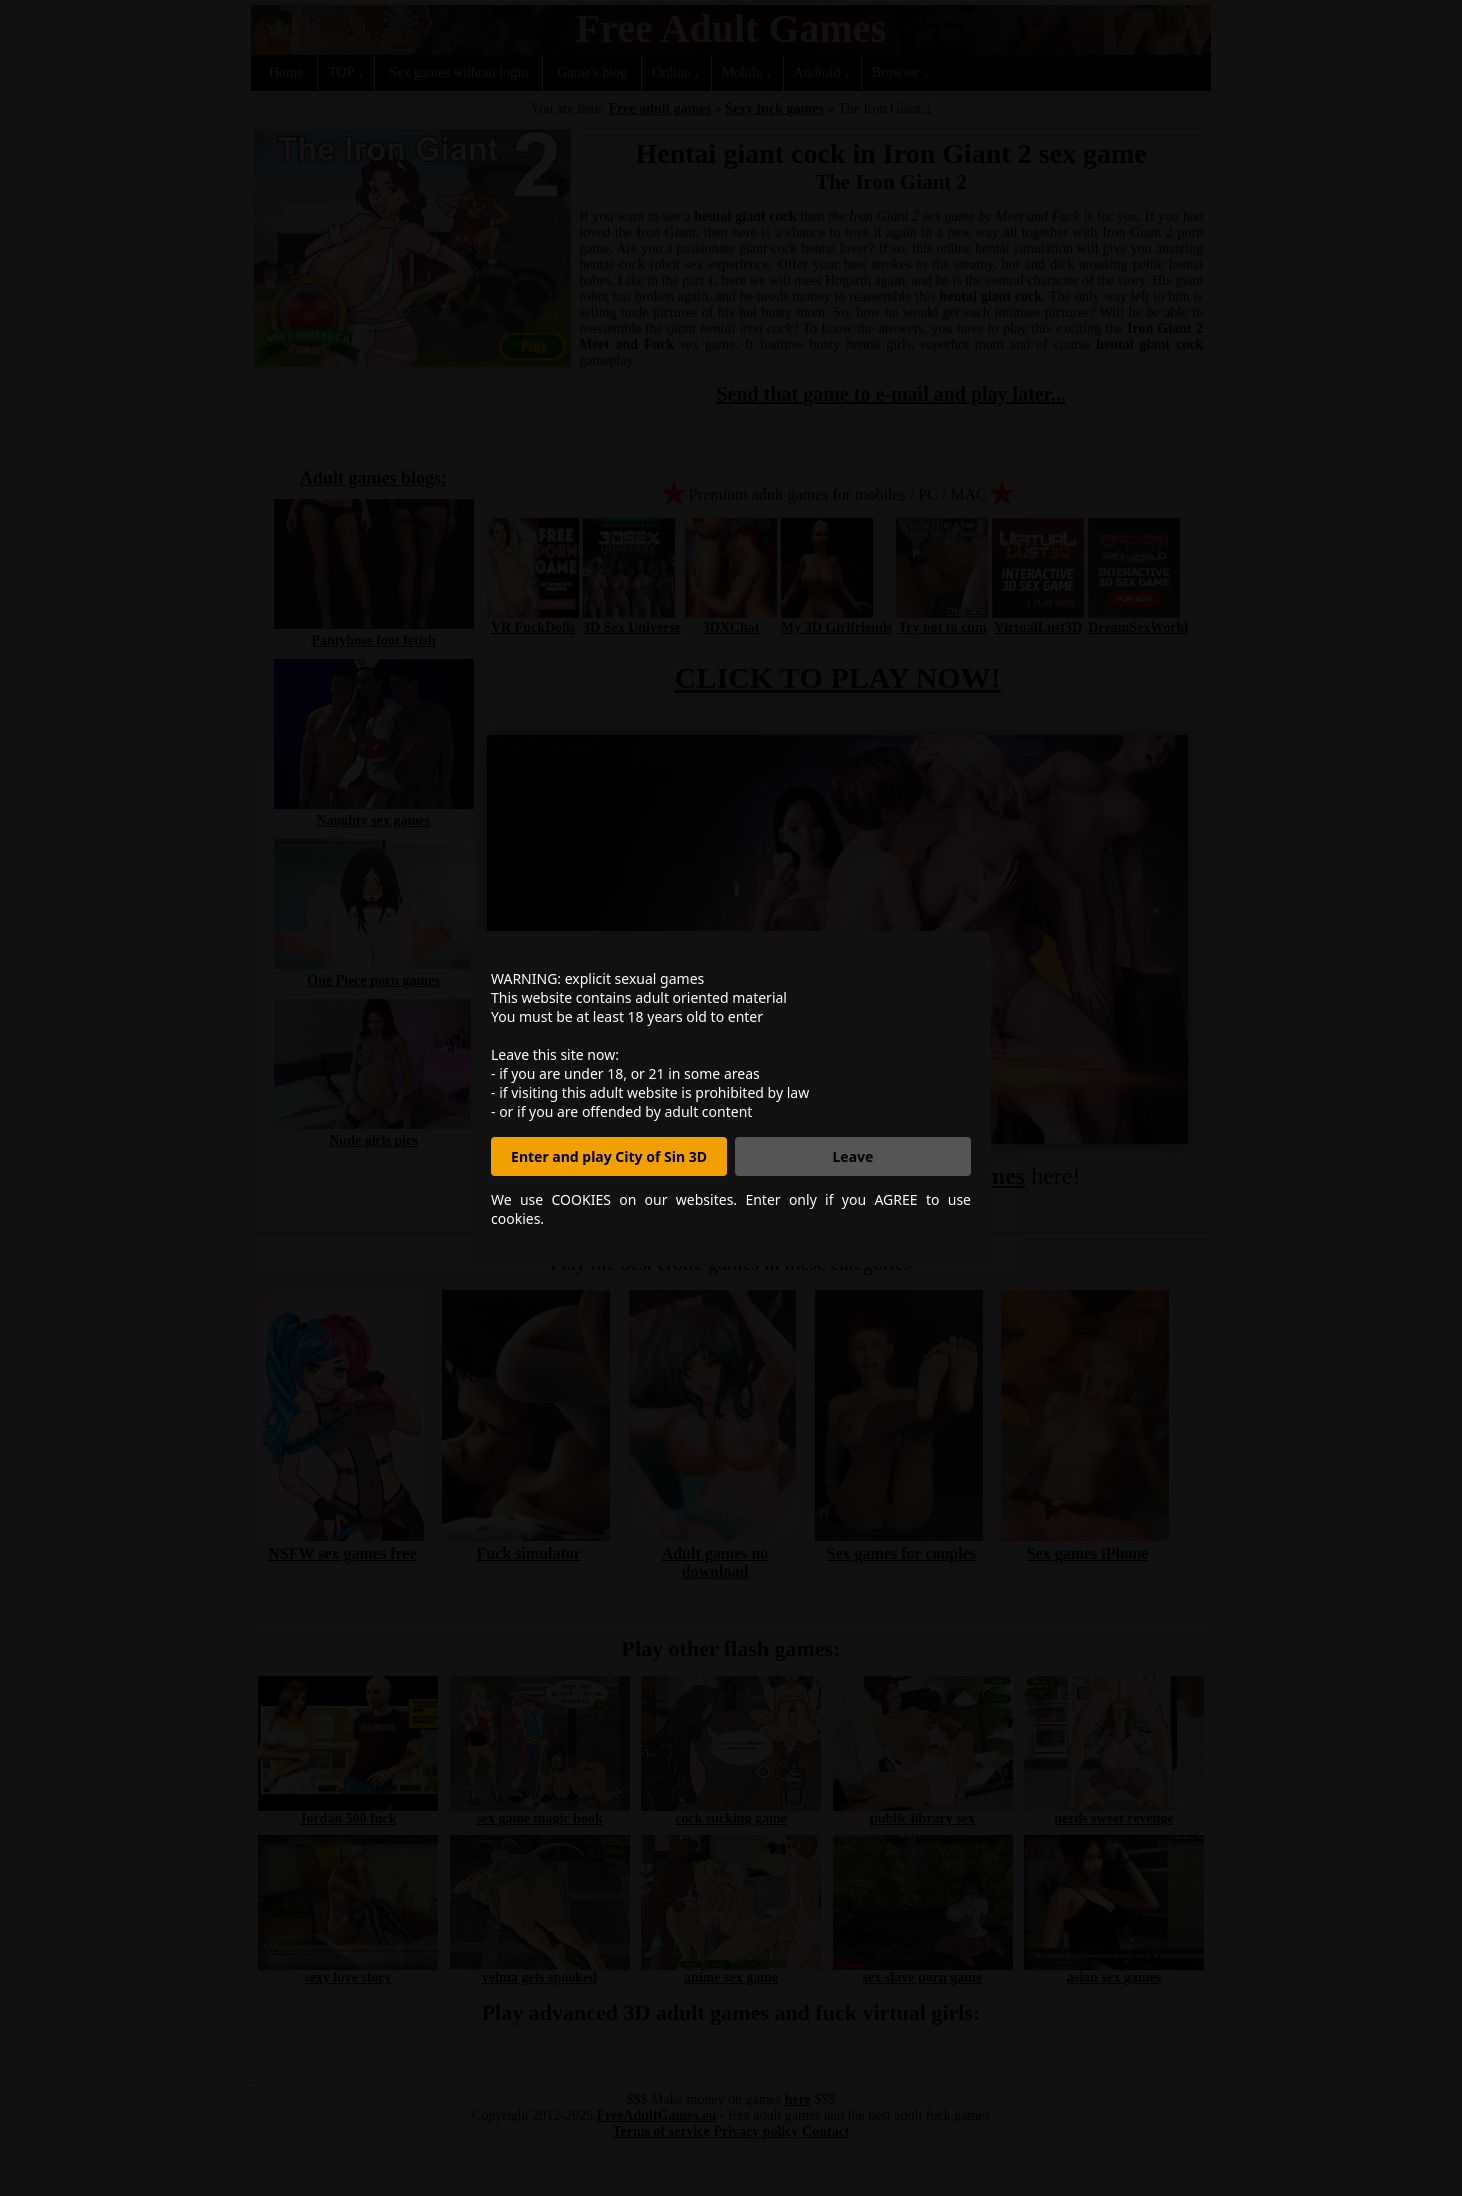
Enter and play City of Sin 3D (609, 1156)
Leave (853, 1156)
